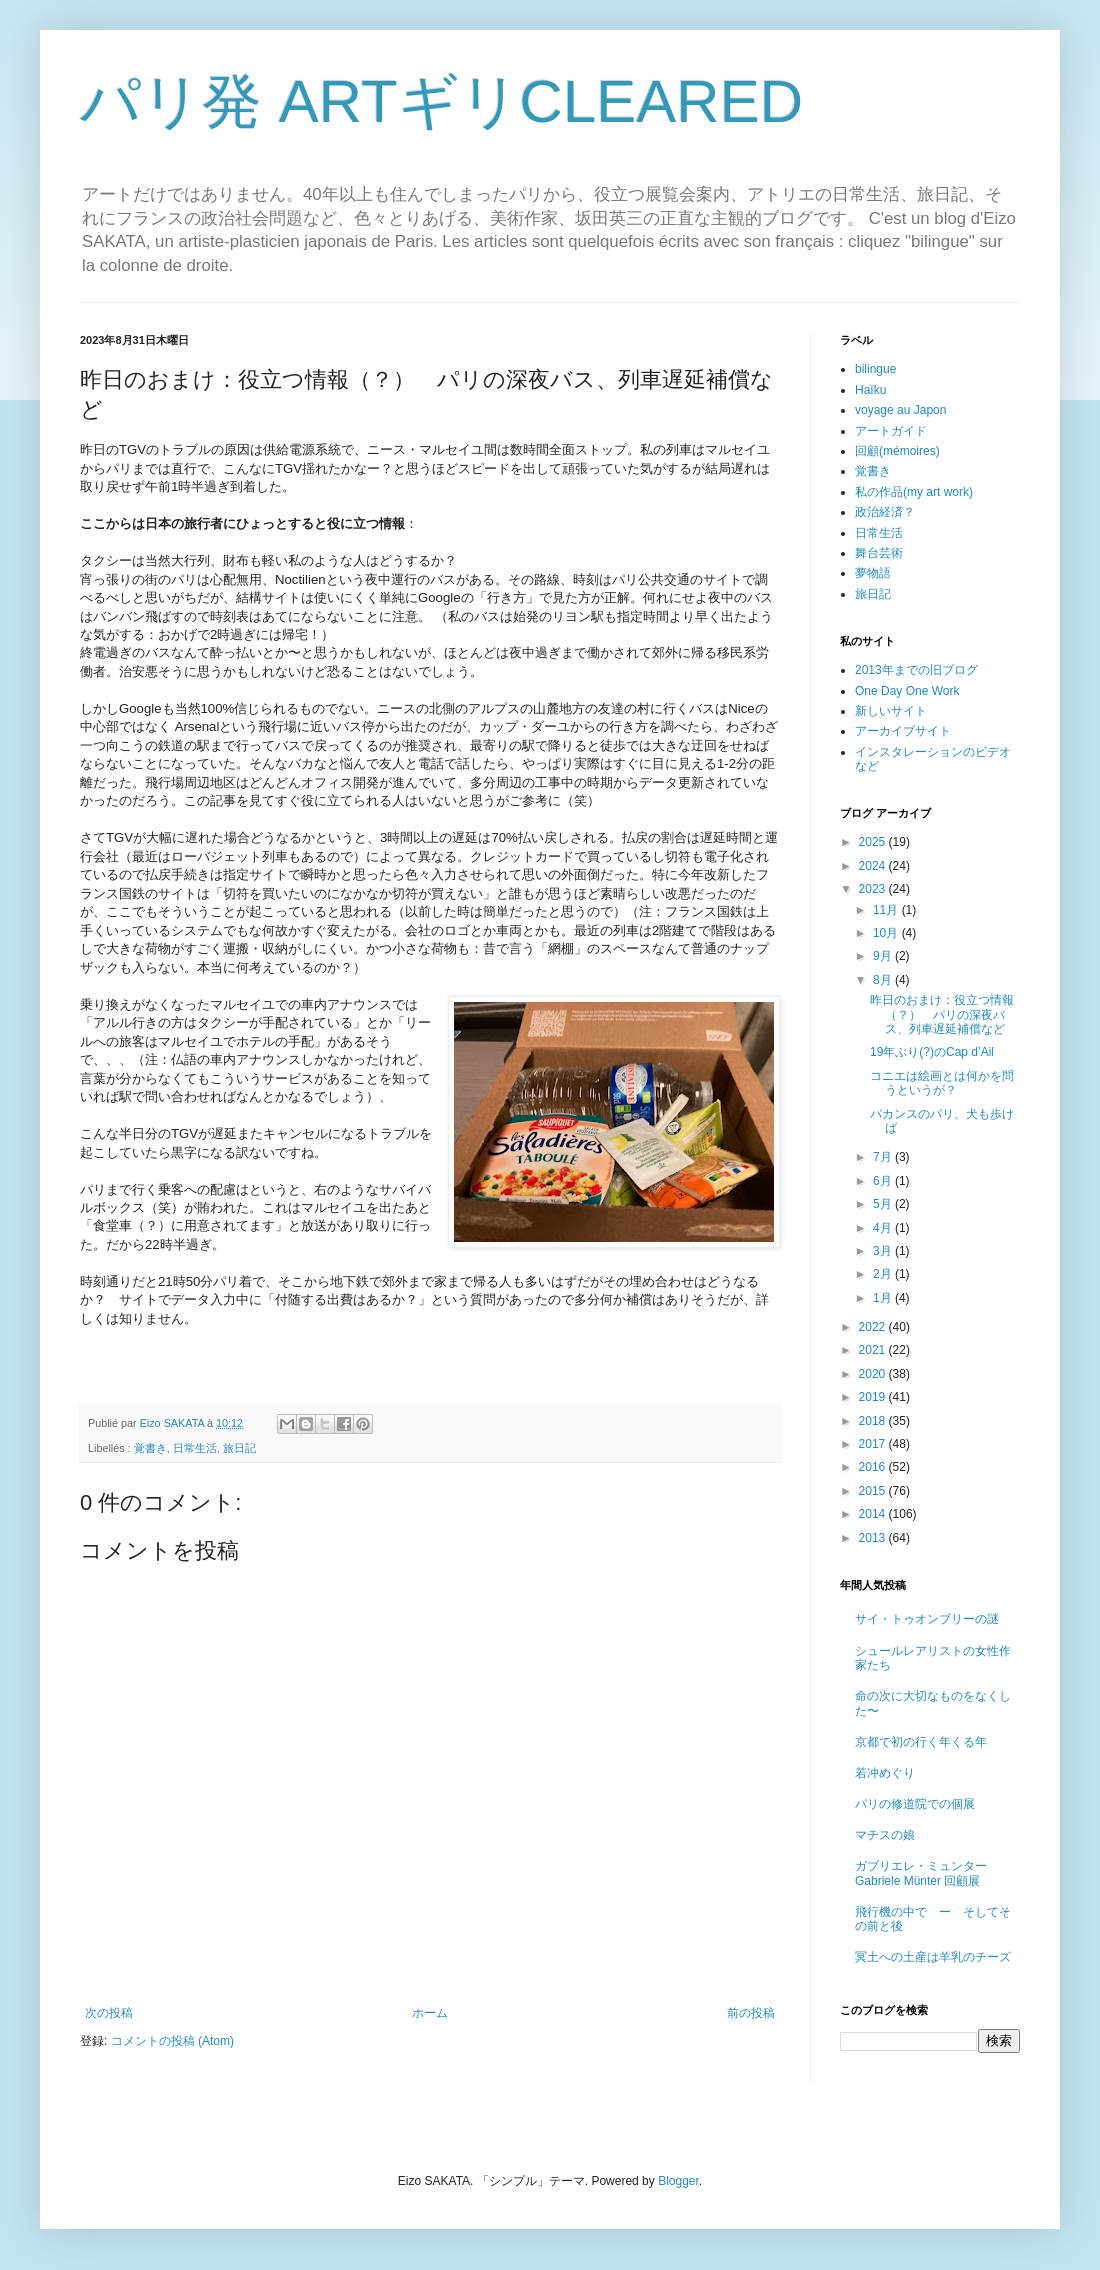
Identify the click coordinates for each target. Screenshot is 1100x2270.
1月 (884, 1298)
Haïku (870, 390)
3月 (884, 1251)
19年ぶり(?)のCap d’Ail (932, 1052)
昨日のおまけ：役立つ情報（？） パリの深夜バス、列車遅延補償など (942, 1014)
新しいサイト (891, 711)
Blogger (678, 2181)
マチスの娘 (885, 1835)
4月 (884, 1228)
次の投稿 (109, 2013)
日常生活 (195, 1448)
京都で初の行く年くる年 (921, 1742)
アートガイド (891, 431)
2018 (874, 1421)
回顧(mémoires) (897, 451)
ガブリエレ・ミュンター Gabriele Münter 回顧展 (921, 1873)
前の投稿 (751, 2013)
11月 (887, 910)
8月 (884, 980)
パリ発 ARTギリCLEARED (441, 101)
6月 (884, 1181)
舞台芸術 (879, 553)
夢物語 (873, 573)
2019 (874, 1397)
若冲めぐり (885, 1773)
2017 (874, 1444)
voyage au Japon (900, 410)
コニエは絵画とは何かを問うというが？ (942, 1083)
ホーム (430, 2013)
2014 (874, 1514)
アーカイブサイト (903, 731)
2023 (874, 889)
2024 (874, 866)
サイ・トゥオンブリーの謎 (927, 1619)
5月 (884, 1204)
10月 (887, 933)
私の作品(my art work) (914, 492)
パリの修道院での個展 (915, 1804)
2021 (874, 1350)
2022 (874, 1327)
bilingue (875, 369)
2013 (874, 1538)
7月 (884, 1157)
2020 (874, 1374)
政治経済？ (885, 512)
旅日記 (239, 1448)
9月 (884, 956)
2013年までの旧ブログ (916, 670)
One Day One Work (907, 691)
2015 (874, 1491)
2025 (874, 842)
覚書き (150, 1448)
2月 (884, 1274)
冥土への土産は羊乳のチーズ (933, 1957)
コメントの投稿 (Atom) (172, 2041)
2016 (874, 1467)
